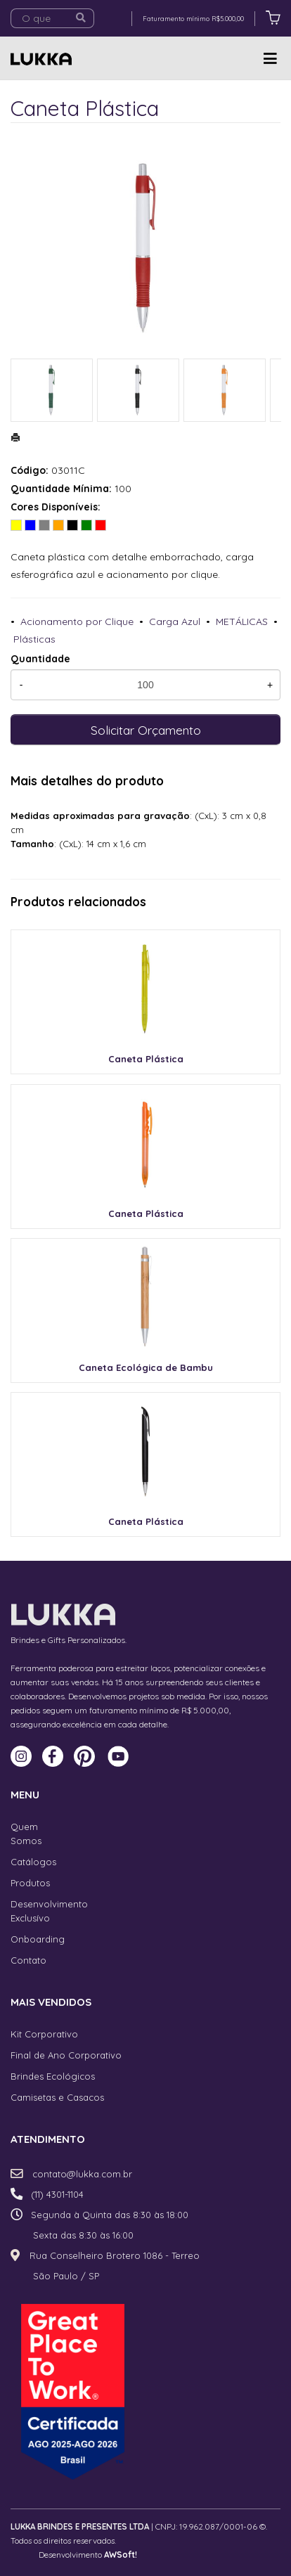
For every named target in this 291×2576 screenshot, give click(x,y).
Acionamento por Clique (77, 621)
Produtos (30, 1882)
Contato (28, 1960)
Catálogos (33, 1861)
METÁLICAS (242, 621)
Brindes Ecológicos (53, 2076)
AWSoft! (120, 2554)
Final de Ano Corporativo (66, 2055)
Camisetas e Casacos (57, 2097)
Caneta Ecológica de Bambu (146, 1367)
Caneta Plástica (145, 1058)
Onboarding (38, 1939)
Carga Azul (174, 621)
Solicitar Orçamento (146, 730)
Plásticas (34, 639)
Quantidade (40, 658)
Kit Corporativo (44, 2034)
